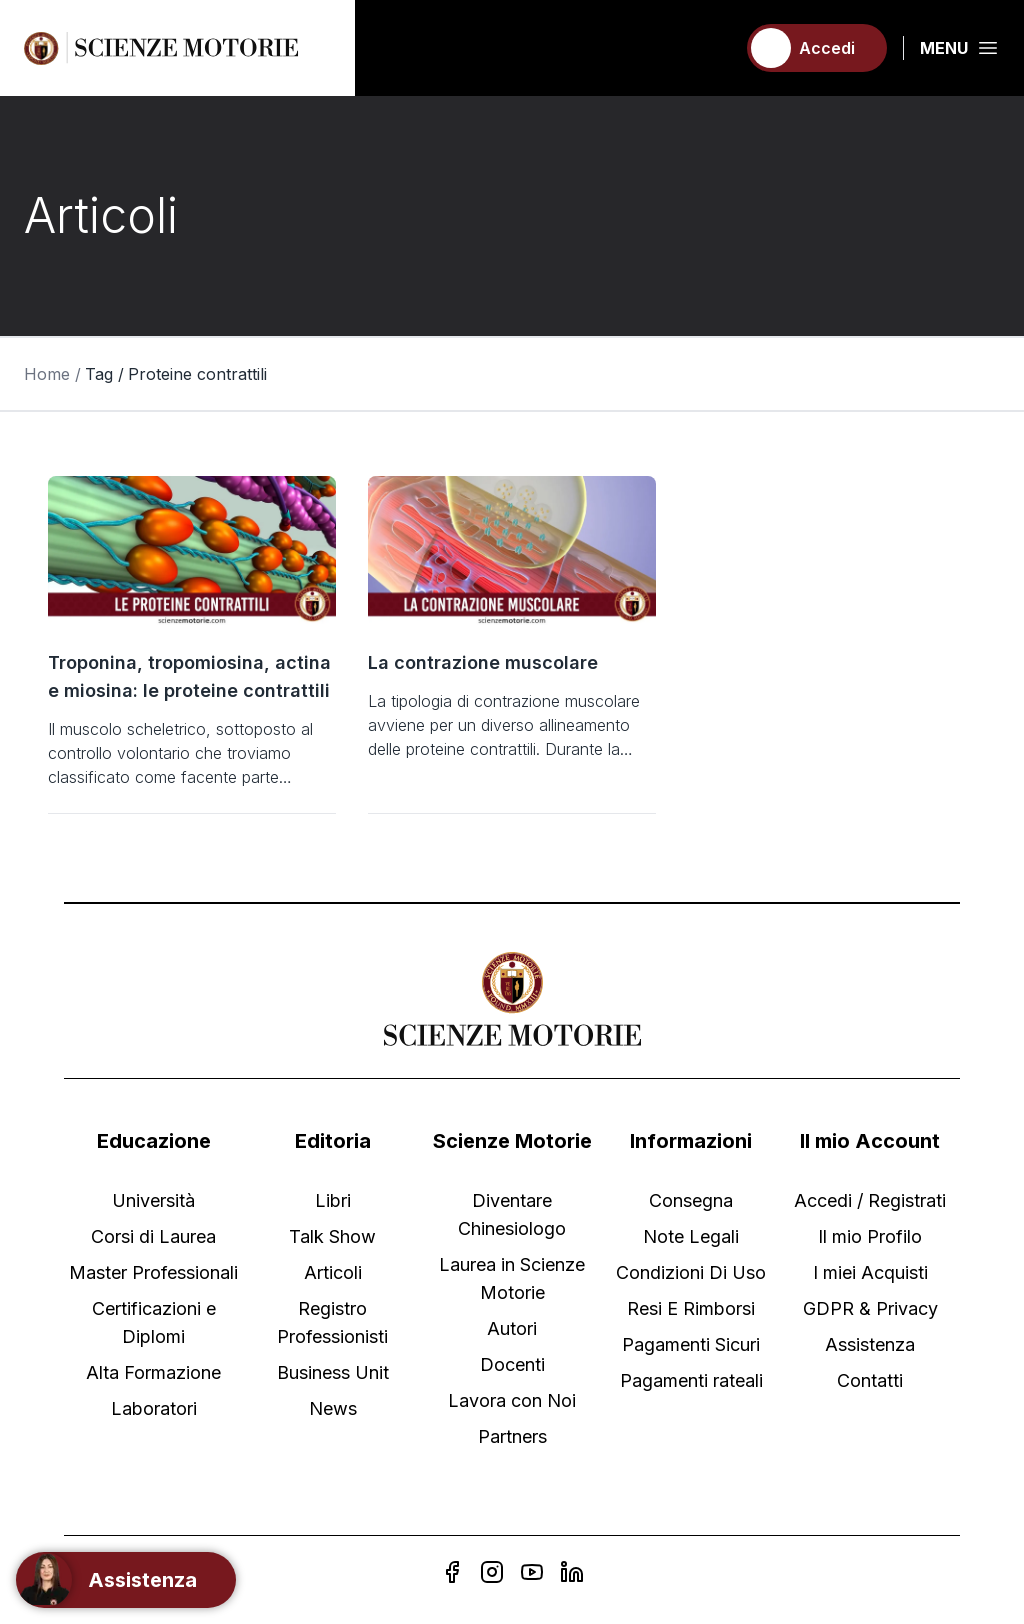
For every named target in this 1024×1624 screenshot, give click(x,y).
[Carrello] (711, 48)
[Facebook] (452, 1572)
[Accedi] (817, 48)
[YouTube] (532, 1572)
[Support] (126, 1580)
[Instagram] (492, 1572)
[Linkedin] (572, 1572)
